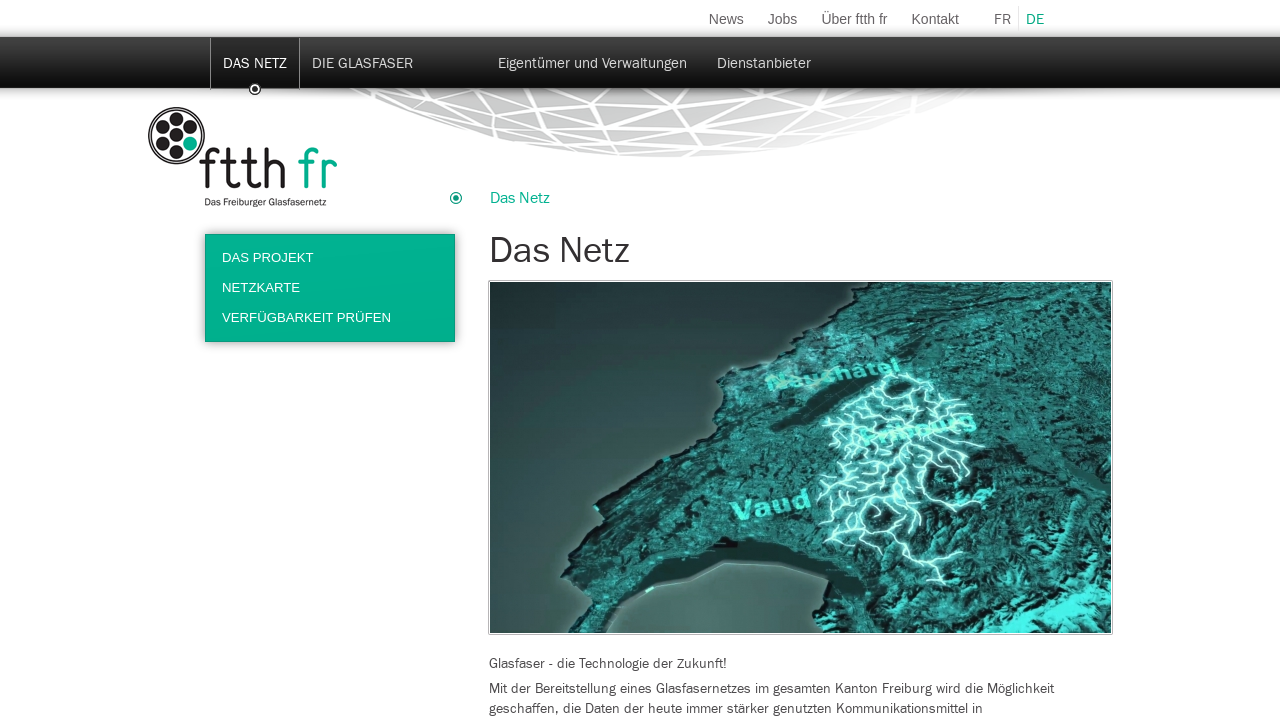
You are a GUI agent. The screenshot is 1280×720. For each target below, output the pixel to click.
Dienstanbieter (764, 63)
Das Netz (255, 63)
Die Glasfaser (362, 63)
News (726, 19)
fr (1002, 19)
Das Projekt (268, 257)
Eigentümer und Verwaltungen (592, 63)
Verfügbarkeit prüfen (306, 317)
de (1035, 19)
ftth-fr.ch (242, 157)
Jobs (783, 19)
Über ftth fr (854, 19)
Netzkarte (261, 287)
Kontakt (935, 19)
